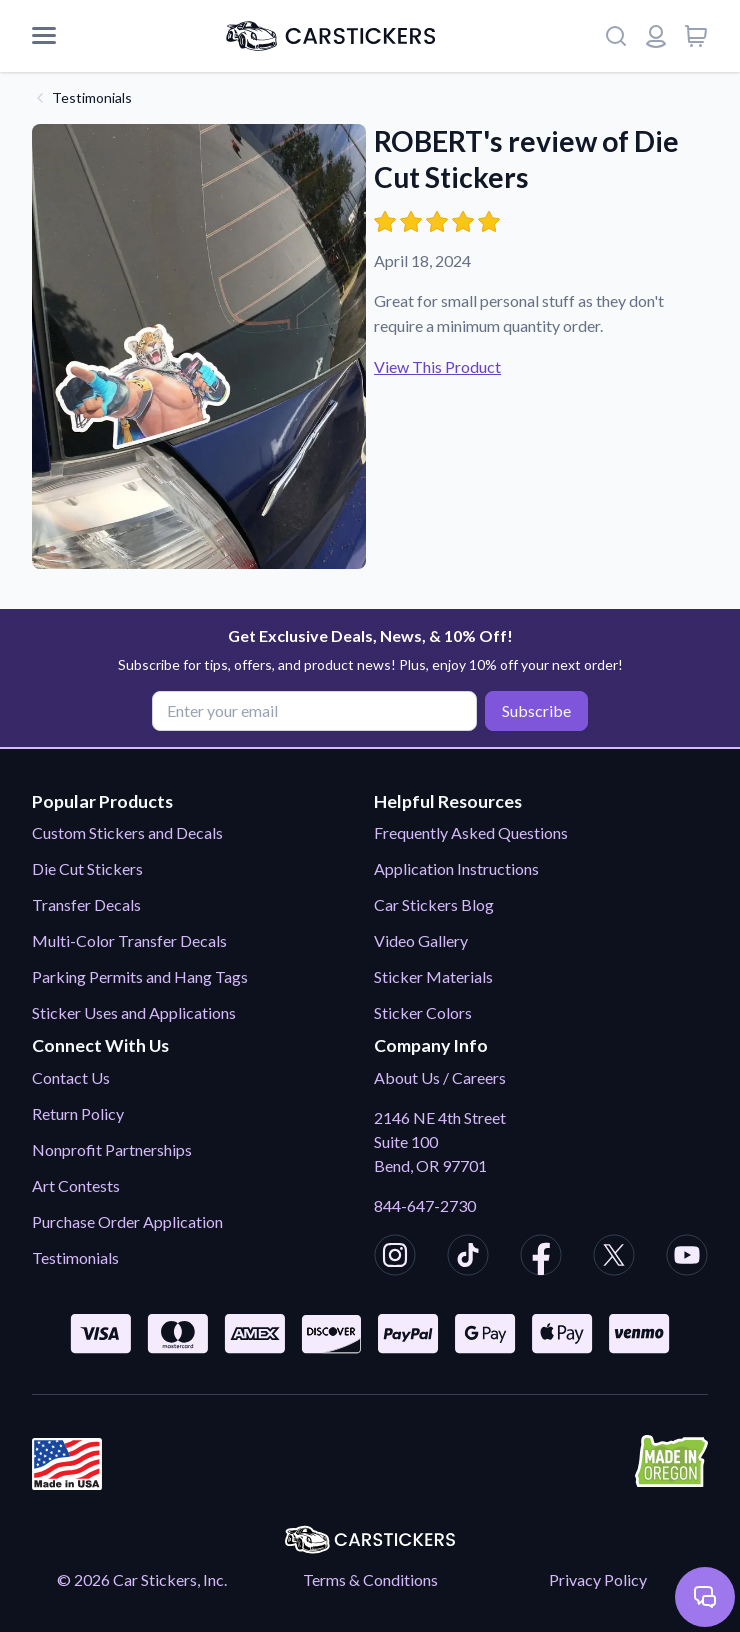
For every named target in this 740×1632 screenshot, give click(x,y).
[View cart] (696, 36)
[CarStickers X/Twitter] (614, 1258)
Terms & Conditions (370, 1579)
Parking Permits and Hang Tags (140, 976)
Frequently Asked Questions (471, 832)
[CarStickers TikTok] (468, 1258)
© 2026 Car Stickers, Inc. (142, 1579)
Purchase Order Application (127, 1221)
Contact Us (71, 1077)
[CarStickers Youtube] (687, 1258)
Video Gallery (421, 940)
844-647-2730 (425, 1205)
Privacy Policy (598, 1579)
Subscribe (536, 710)
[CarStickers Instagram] (395, 1258)
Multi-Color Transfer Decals (129, 940)
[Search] (616, 36)
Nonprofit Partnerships (112, 1149)
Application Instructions (456, 868)
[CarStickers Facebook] (541, 1258)
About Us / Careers (440, 1077)
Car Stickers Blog (434, 904)
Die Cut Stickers (87, 868)
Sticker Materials (433, 976)
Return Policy (78, 1113)
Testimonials (92, 97)
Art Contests (76, 1185)
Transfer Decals (86, 904)
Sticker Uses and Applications (134, 1012)
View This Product (437, 366)
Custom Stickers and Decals (127, 832)
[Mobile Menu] (44, 36)
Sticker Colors (423, 1012)
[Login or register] (656, 36)
